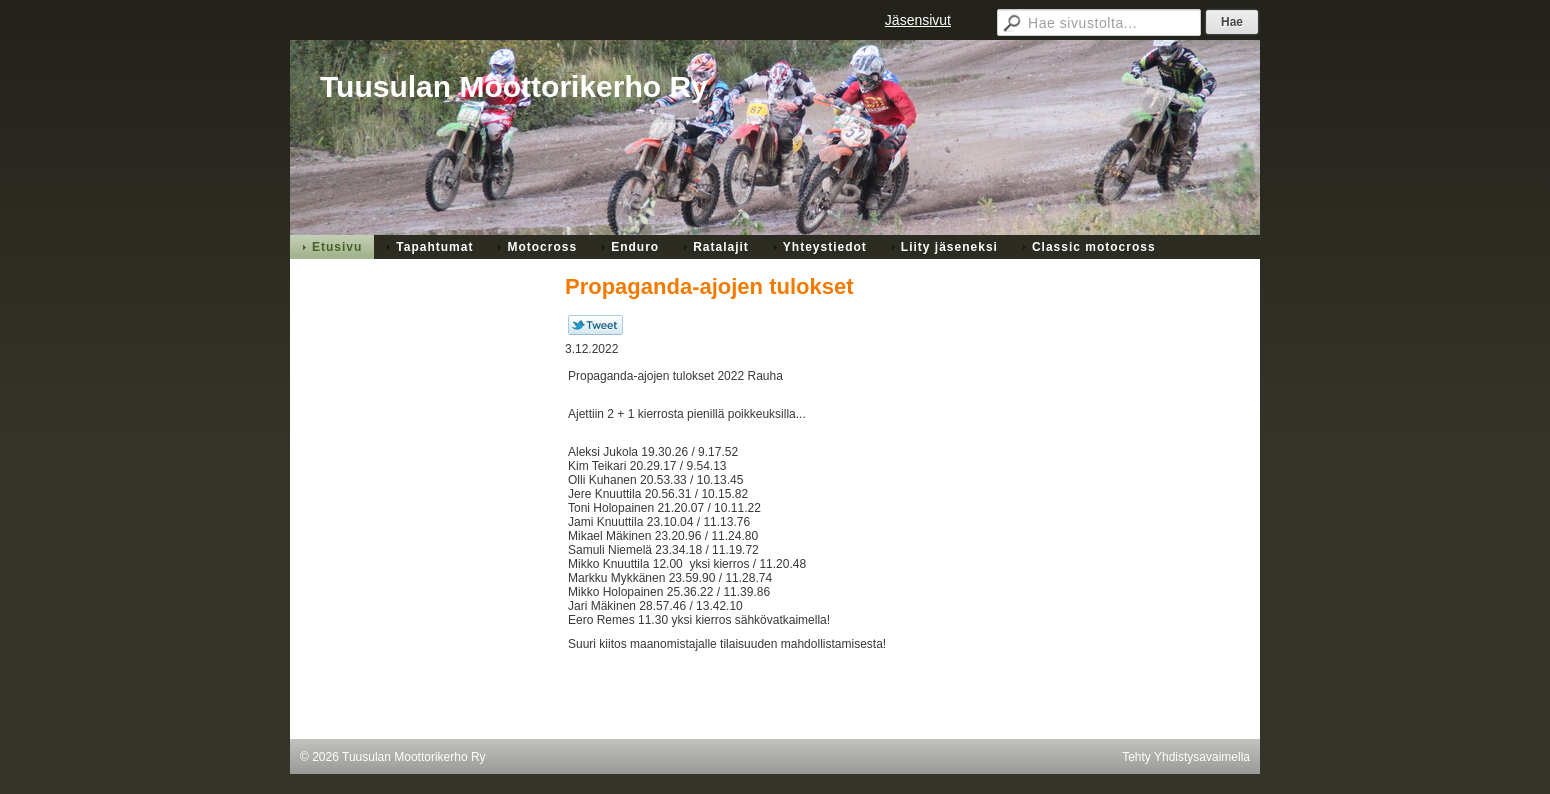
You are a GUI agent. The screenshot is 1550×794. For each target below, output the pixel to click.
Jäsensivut (918, 20)
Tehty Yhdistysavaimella (1186, 757)
